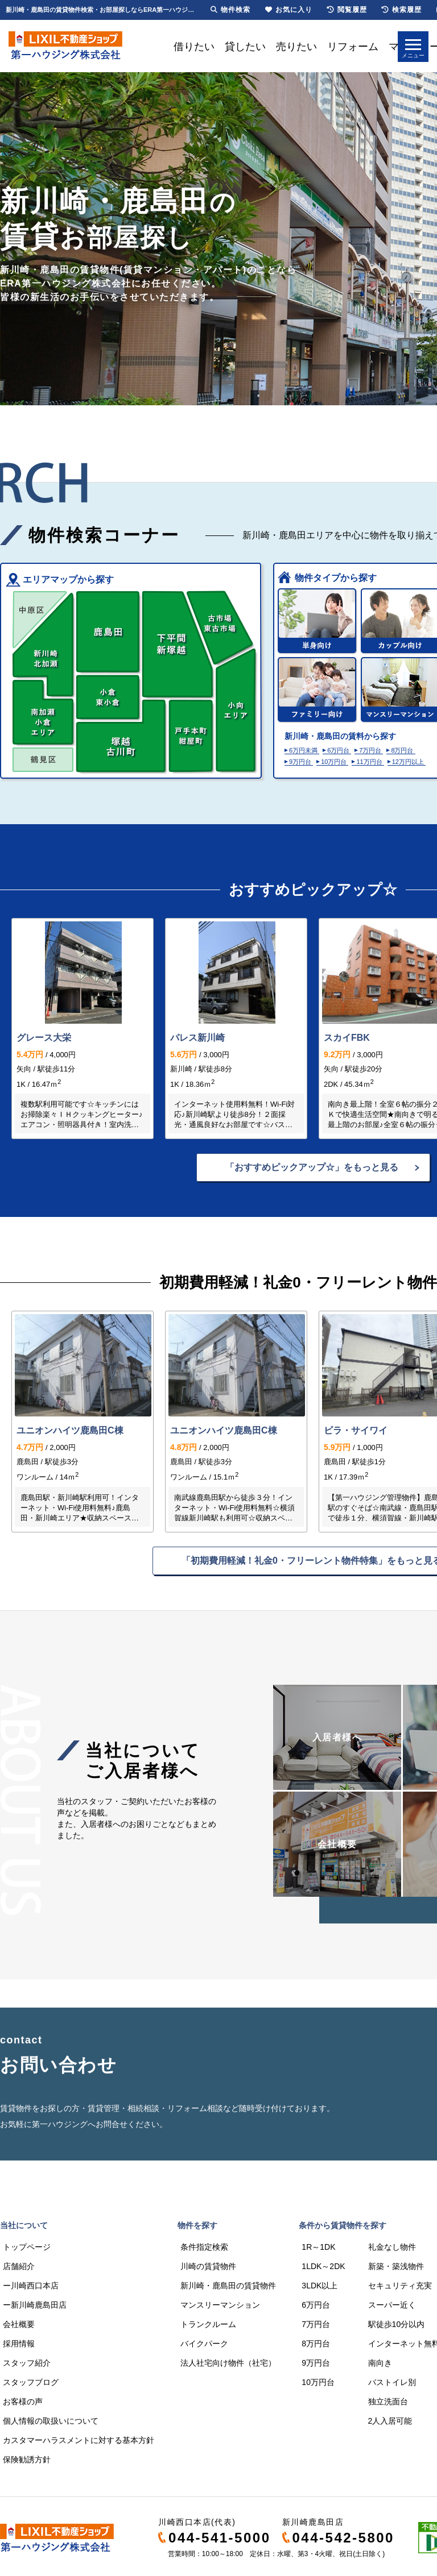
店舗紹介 (19, 2266)
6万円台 (338, 750)
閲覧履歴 (347, 10)
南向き (380, 2362)
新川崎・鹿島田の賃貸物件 (228, 2285)
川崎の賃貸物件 (208, 2266)
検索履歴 (402, 10)
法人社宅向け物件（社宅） (228, 2362)
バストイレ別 (392, 2382)
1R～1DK (318, 2246)
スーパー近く (392, 2304)
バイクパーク (204, 2343)
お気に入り (288, 10)
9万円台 (300, 761)
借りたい (194, 46)
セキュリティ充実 (400, 2285)
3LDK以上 (319, 2285)
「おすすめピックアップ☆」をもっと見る (311, 1167)
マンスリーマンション (220, 2304)
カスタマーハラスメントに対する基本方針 (78, 2440)
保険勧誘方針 (27, 2459)
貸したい (245, 46)
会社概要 (19, 2324)
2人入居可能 (390, 2420)
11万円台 (369, 761)
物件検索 (230, 10)
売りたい (296, 46)
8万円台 (402, 750)
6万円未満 (303, 750)
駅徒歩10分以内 (396, 2324)
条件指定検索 (204, 2246)
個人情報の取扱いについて (50, 2420)
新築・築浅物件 (396, 2266)
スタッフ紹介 (27, 2362)
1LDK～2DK (323, 2266)
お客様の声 (23, 2401)
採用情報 (19, 2343)
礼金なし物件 (392, 2246)
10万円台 (334, 761)
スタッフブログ (31, 2382)
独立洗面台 (388, 2401)
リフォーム (352, 46)
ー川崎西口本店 (31, 2285)
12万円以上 (408, 761)
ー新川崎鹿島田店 (35, 2304)
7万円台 (370, 750)
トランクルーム (208, 2324)
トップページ (27, 2246)
